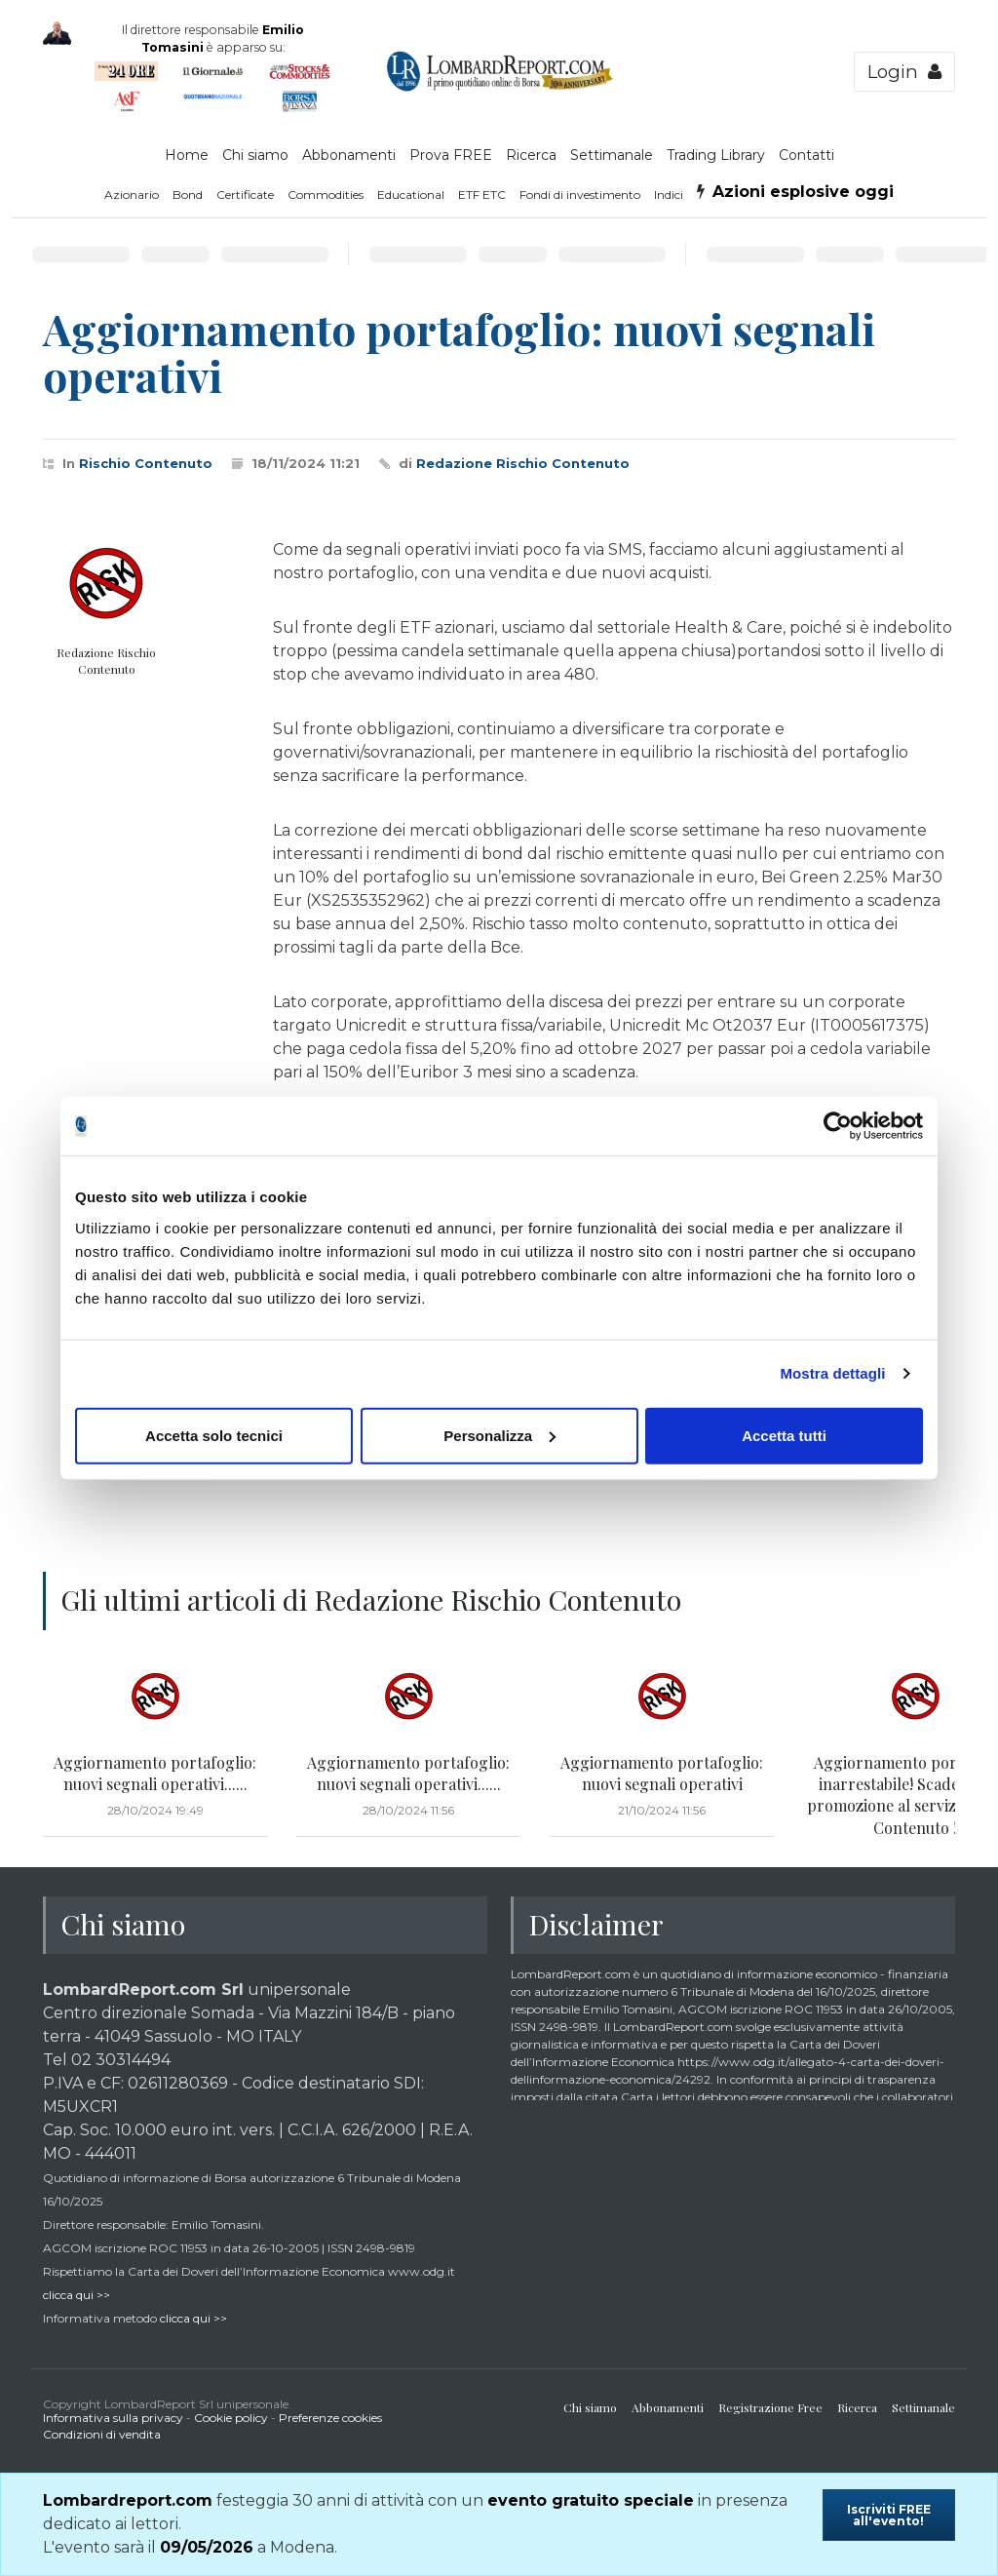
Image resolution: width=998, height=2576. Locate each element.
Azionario (131, 194)
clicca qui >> (76, 2294)
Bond (188, 194)
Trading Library (716, 155)
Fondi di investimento (579, 194)
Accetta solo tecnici (214, 1434)
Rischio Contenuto (145, 463)
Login (904, 71)
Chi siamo (255, 155)
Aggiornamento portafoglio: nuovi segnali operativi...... (155, 1773)
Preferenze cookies (330, 2417)
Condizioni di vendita (102, 2434)
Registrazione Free (770, 2407)
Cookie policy (231, 2417)
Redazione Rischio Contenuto (523, 463)
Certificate (245, 194)
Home (187, 155)
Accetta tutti (784, 1434)
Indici (668, 194)
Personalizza (499, 1434)
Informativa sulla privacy (113, 2417)
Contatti (806, 155)
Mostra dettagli (832, 1373)
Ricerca (531, 155)
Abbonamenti (349, 155)
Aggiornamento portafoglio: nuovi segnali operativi (661, 1773)
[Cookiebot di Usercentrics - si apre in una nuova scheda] (837, 1126)
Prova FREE (450, 155)
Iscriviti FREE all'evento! (889, 2515)
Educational (410, 194)
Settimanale (611, 155)
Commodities (326, 194)
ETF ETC (482, 194)
